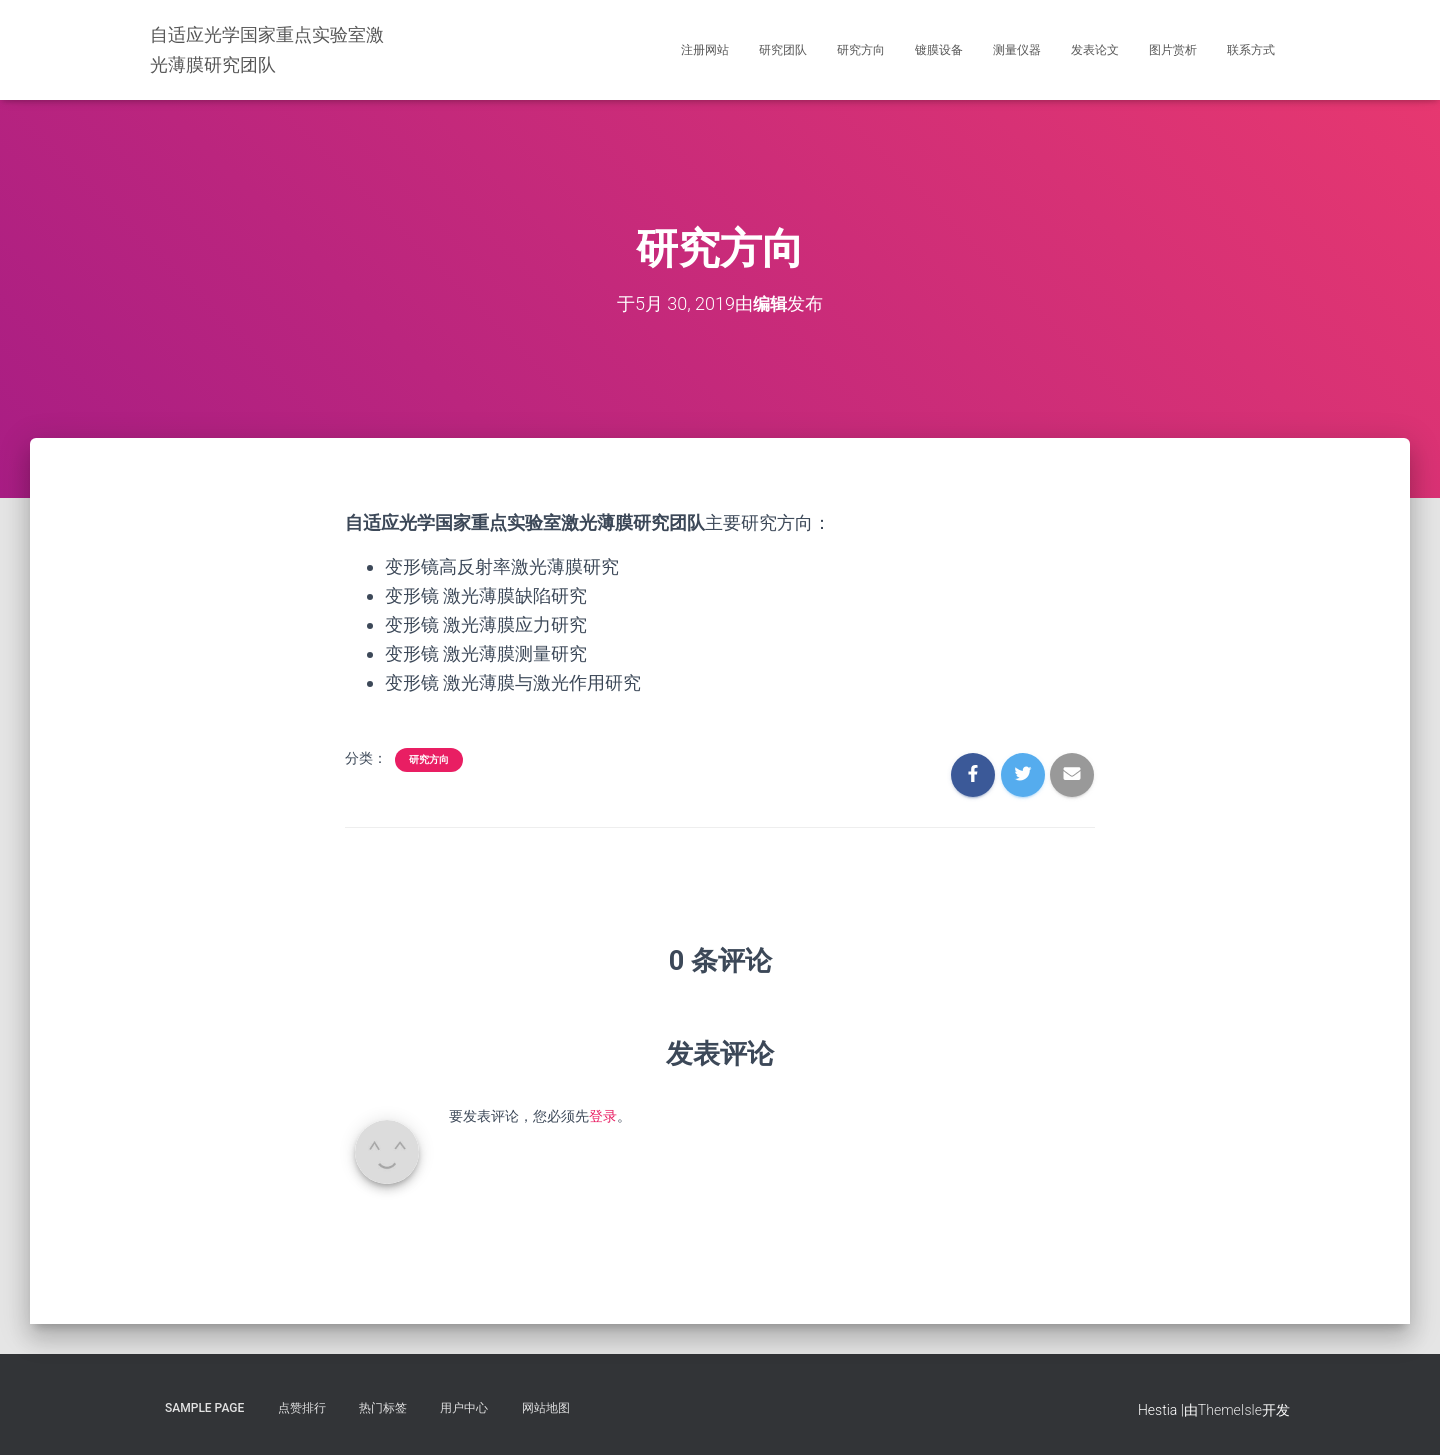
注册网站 (705, 50)
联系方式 (1251, 50)
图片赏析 (1173, 50)
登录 (603, 1116)
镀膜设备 (939, 50)
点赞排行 (302, 1408)
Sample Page (204, 1408)
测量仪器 (1017, 50)
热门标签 (383, 1408)
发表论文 (1095, 50)
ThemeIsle (1230, 1410)
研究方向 (861, 50)
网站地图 (546, 1408)
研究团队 (783, 50)
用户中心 (464, 1408)
